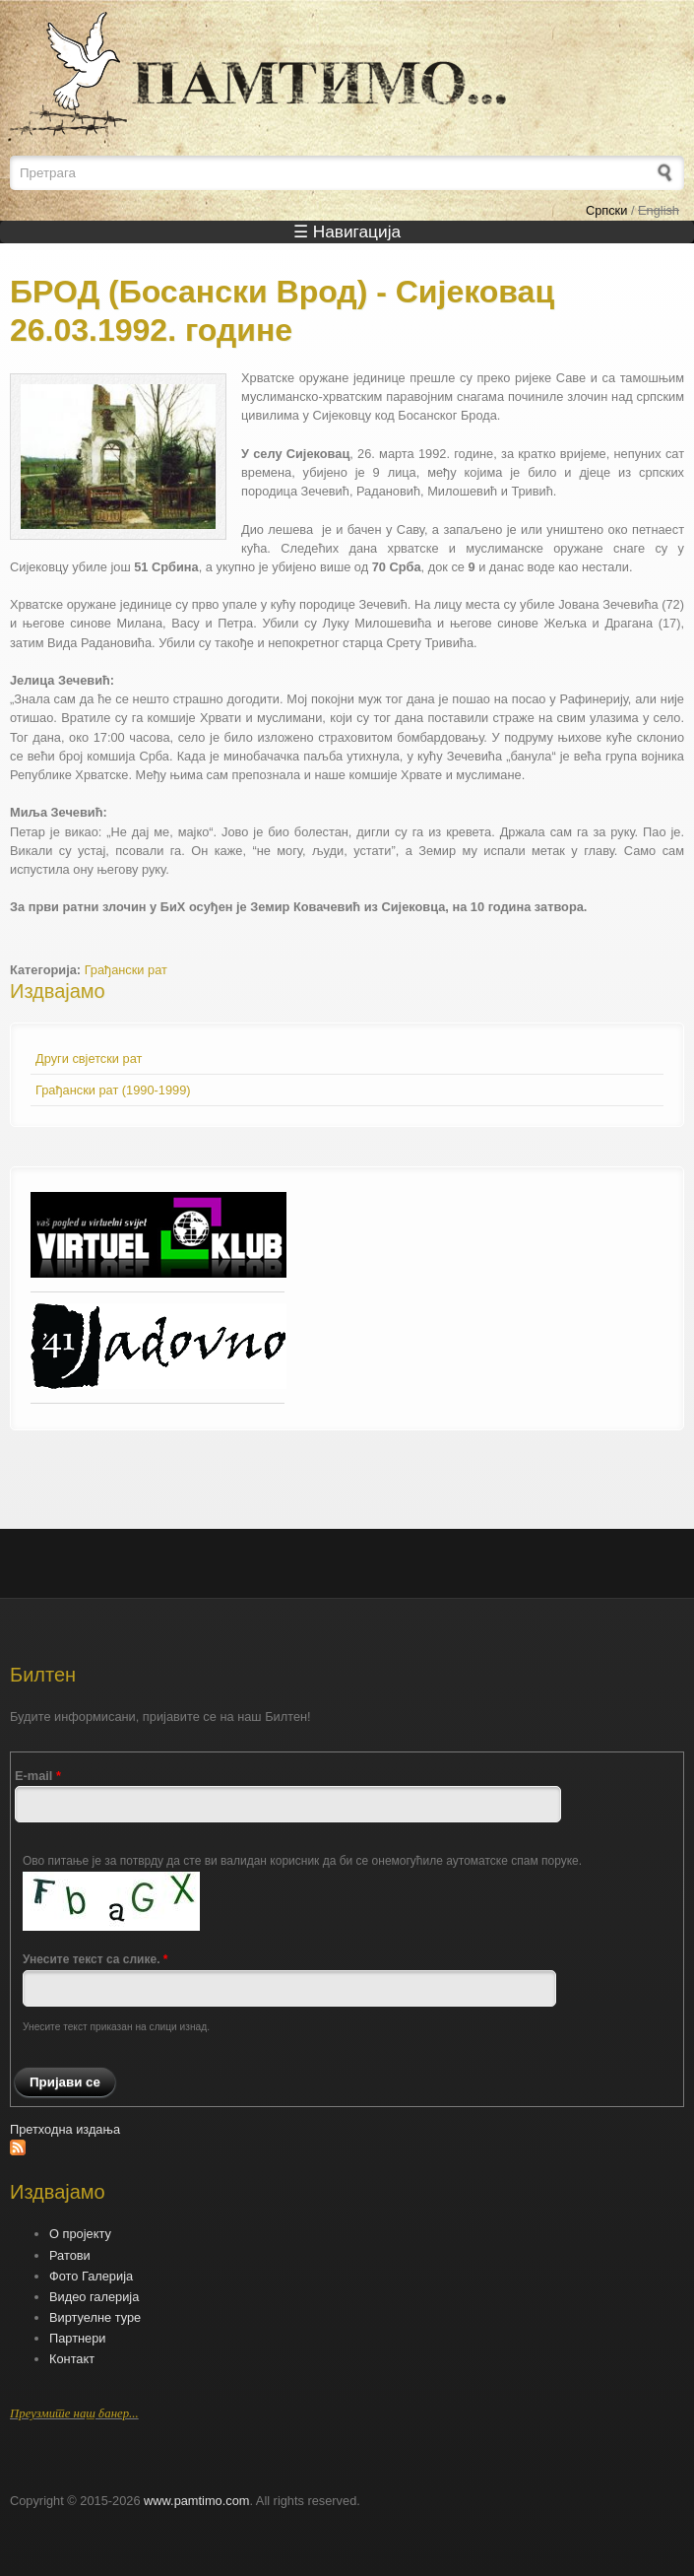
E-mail (38, 1775)
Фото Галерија (91, 2276)
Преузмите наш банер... (74, 2413)
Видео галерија (94, 2296)
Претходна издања (65, 2129)
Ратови (70, 2255)
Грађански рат (126, 969)
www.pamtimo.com (196, 2500)
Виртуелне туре (95, 2317)
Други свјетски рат (88, 1058)
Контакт (72, 2358)
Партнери (77, 2338)
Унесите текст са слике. (95, 1959)
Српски (606, 210)
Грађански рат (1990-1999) (113, 1090)
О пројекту (80, 2233)
